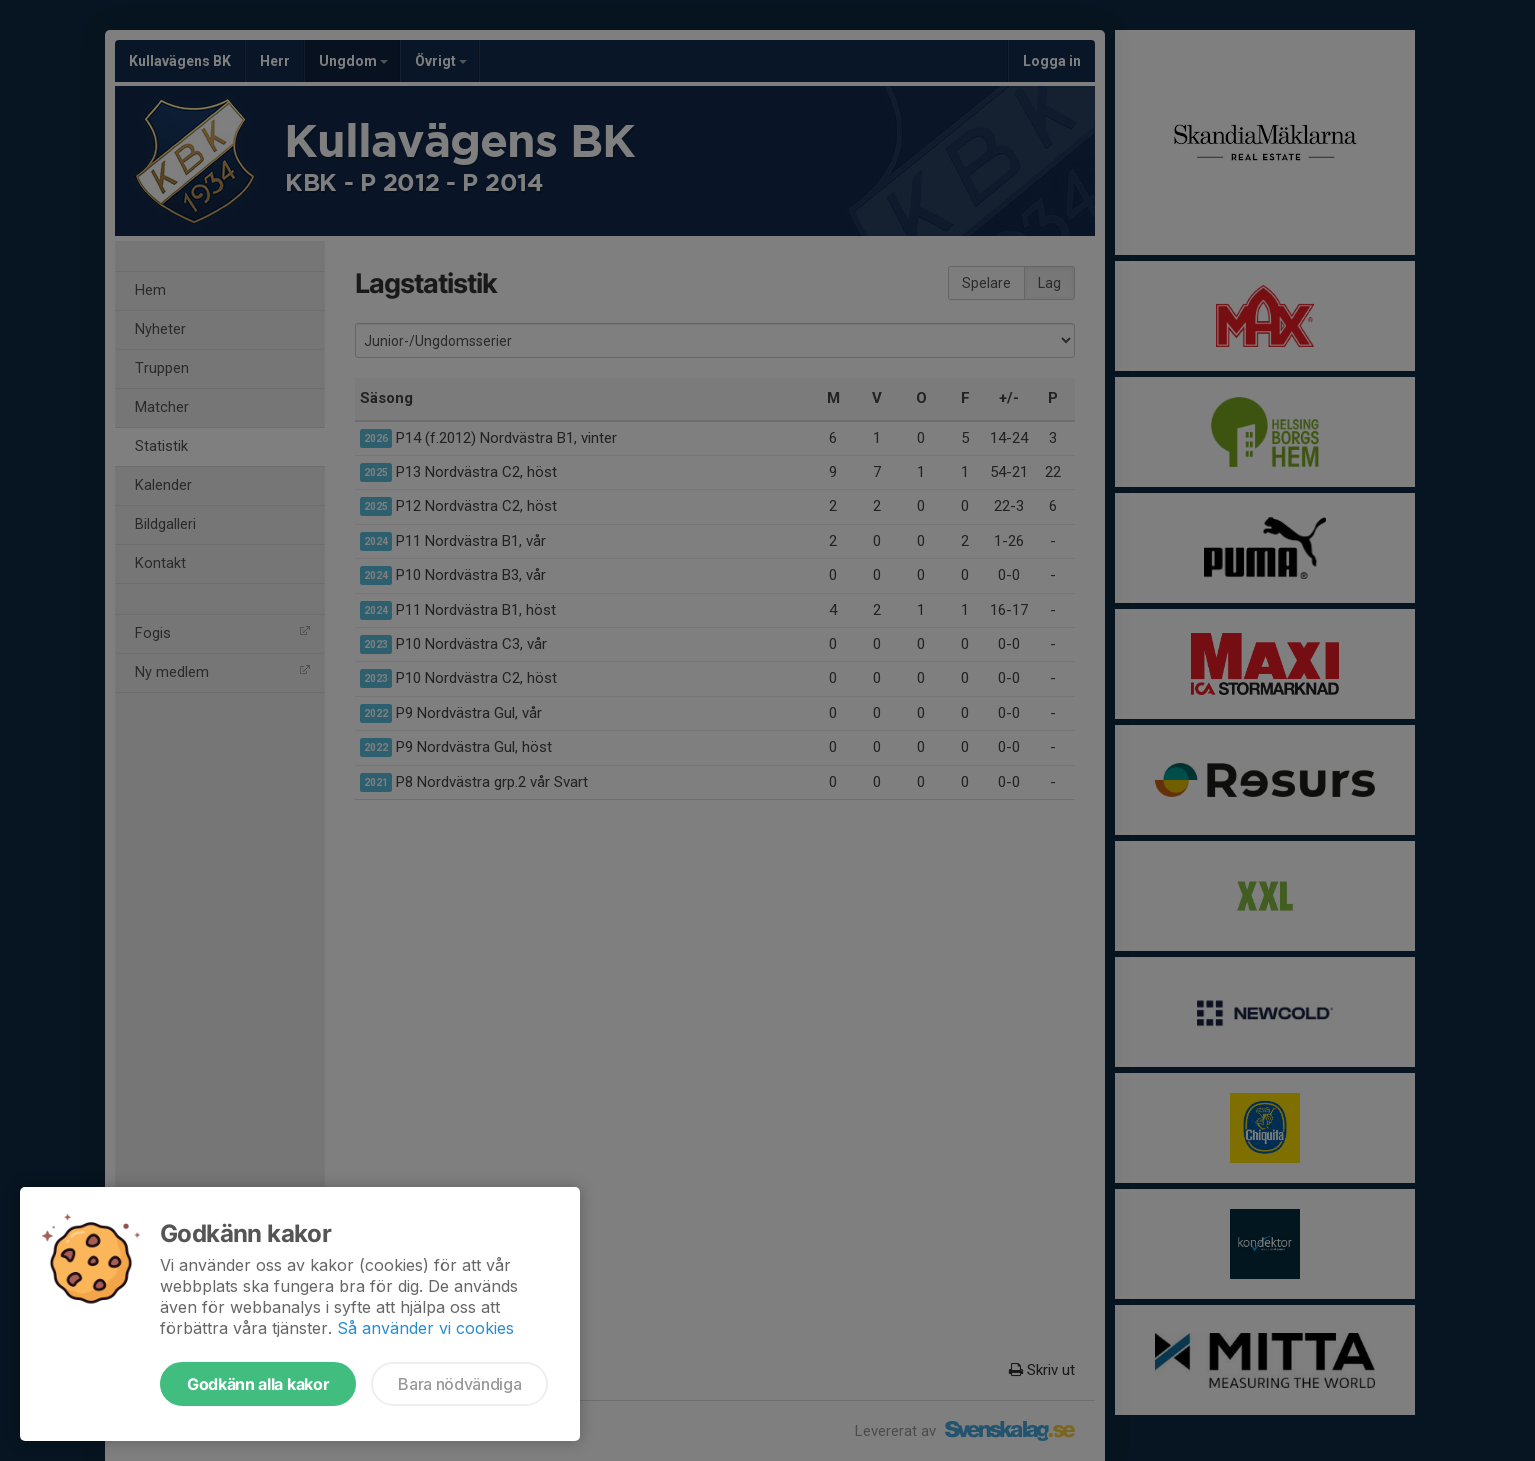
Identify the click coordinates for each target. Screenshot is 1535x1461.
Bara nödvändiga (459, 1384)
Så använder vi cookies (425, 1328)
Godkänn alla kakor (258, 1384)
